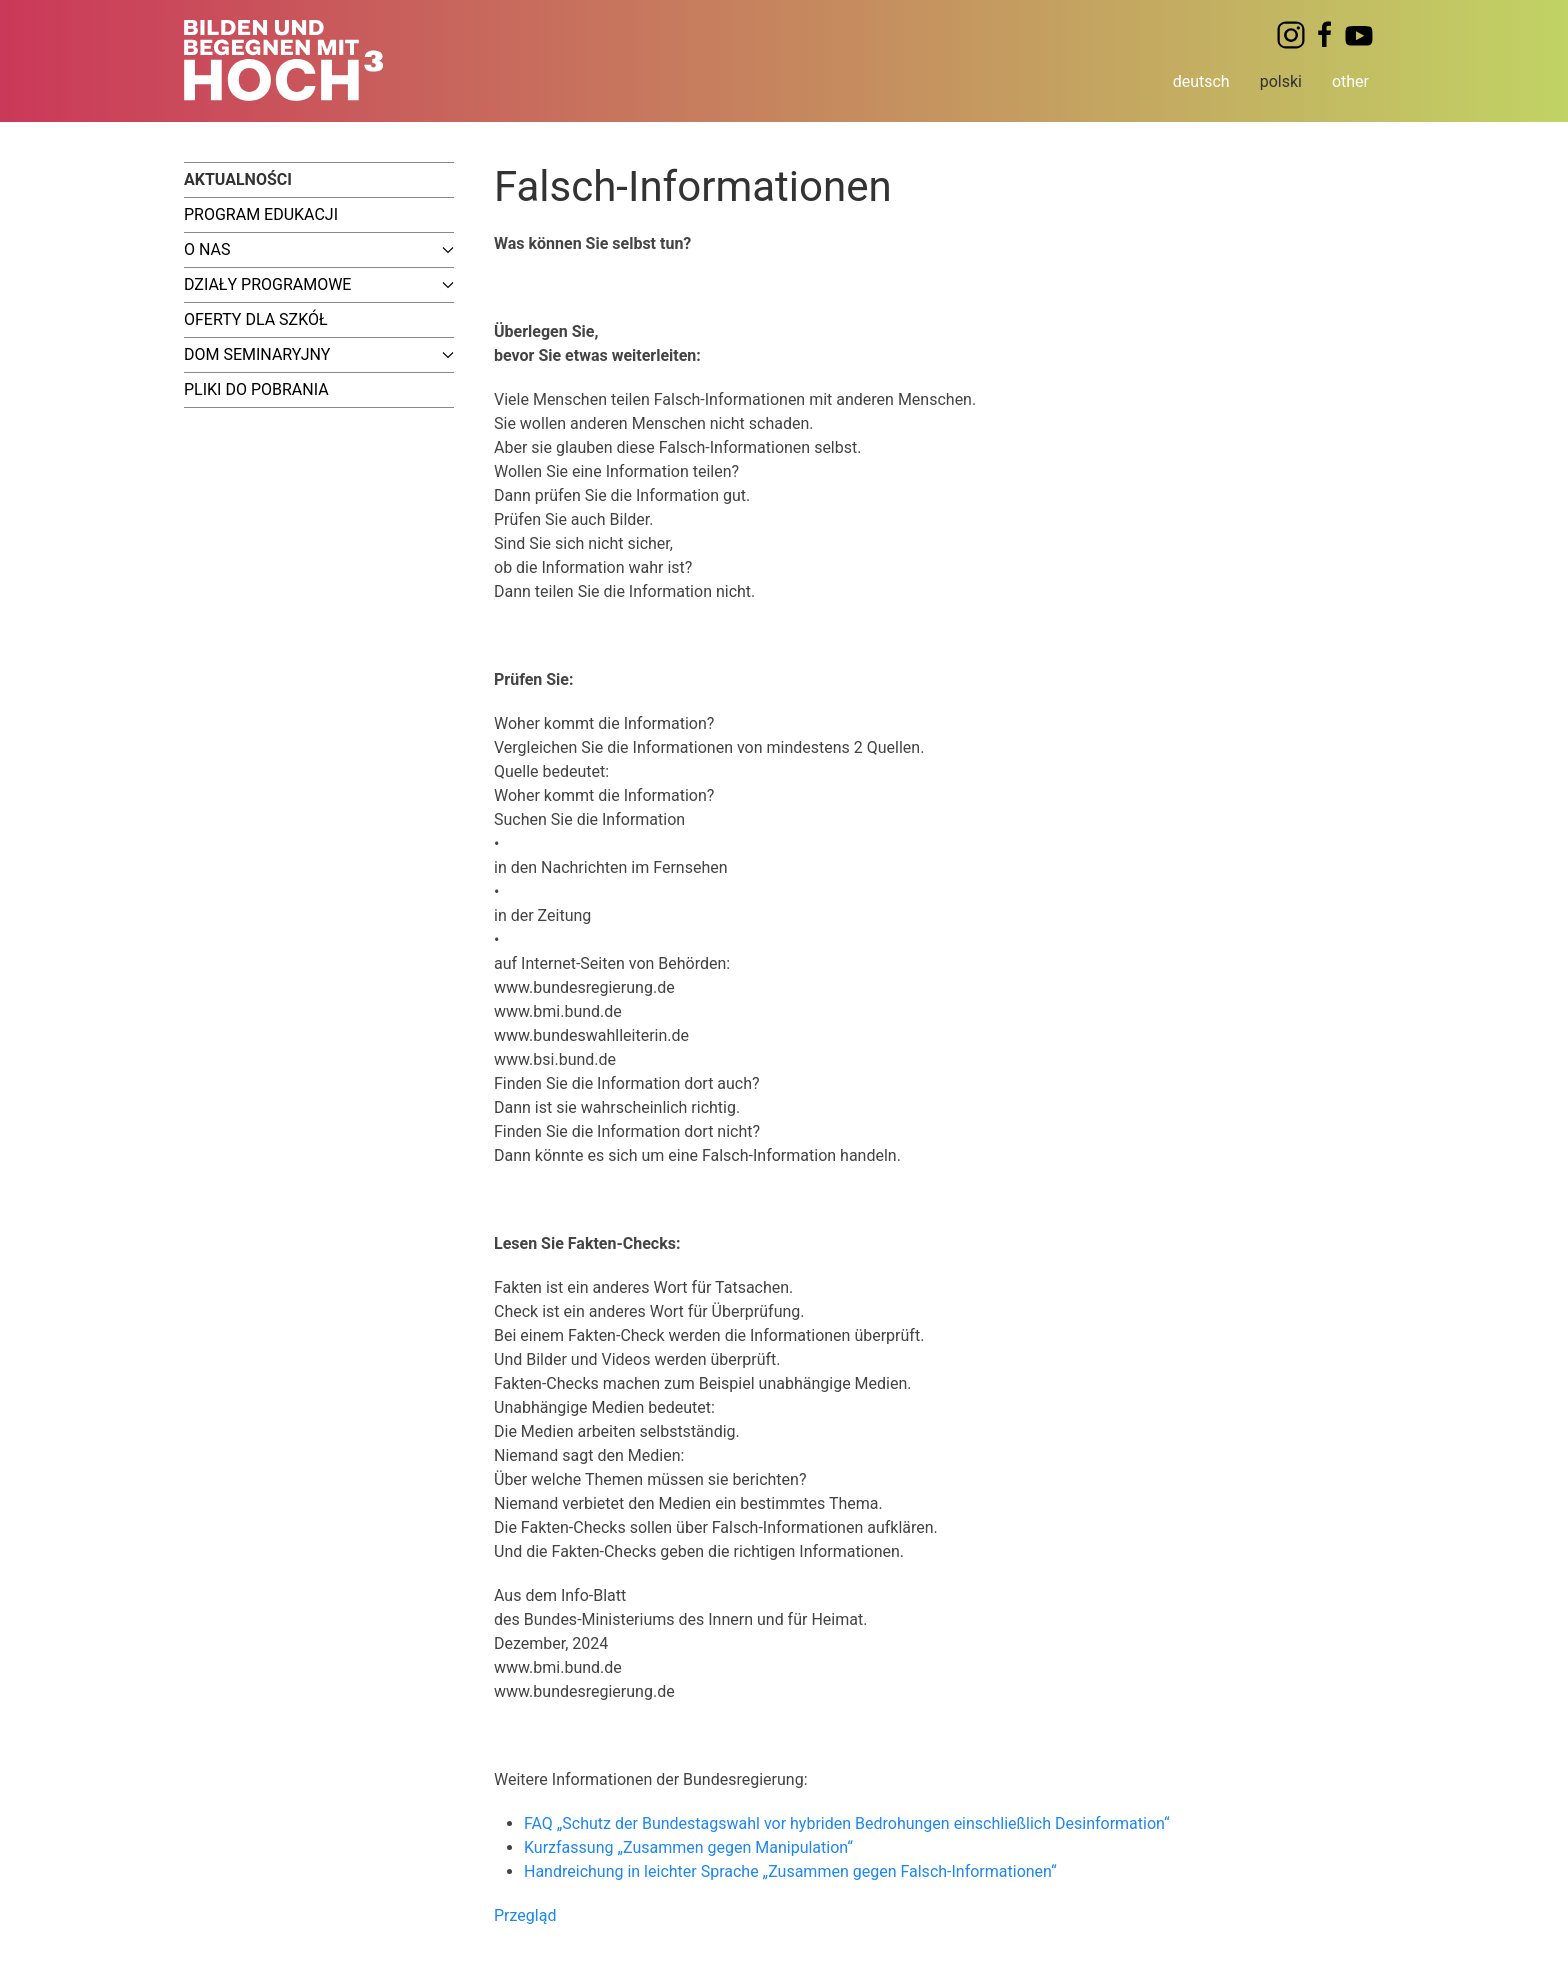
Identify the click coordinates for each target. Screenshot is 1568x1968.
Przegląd (525, 1915)
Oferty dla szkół (256, 319)
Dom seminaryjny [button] (319, 354)
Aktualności (238, 179)
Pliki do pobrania (256, 389)
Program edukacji (261, 214)
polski (1281, 81)
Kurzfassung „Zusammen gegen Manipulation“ (688, 1847)
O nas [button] (319, 249)
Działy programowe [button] (319, 284)
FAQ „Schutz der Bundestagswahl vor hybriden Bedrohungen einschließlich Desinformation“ (847, 1823)
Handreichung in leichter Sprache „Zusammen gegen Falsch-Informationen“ (790, 1871)
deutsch (1201, 81)
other (1350, 81)
